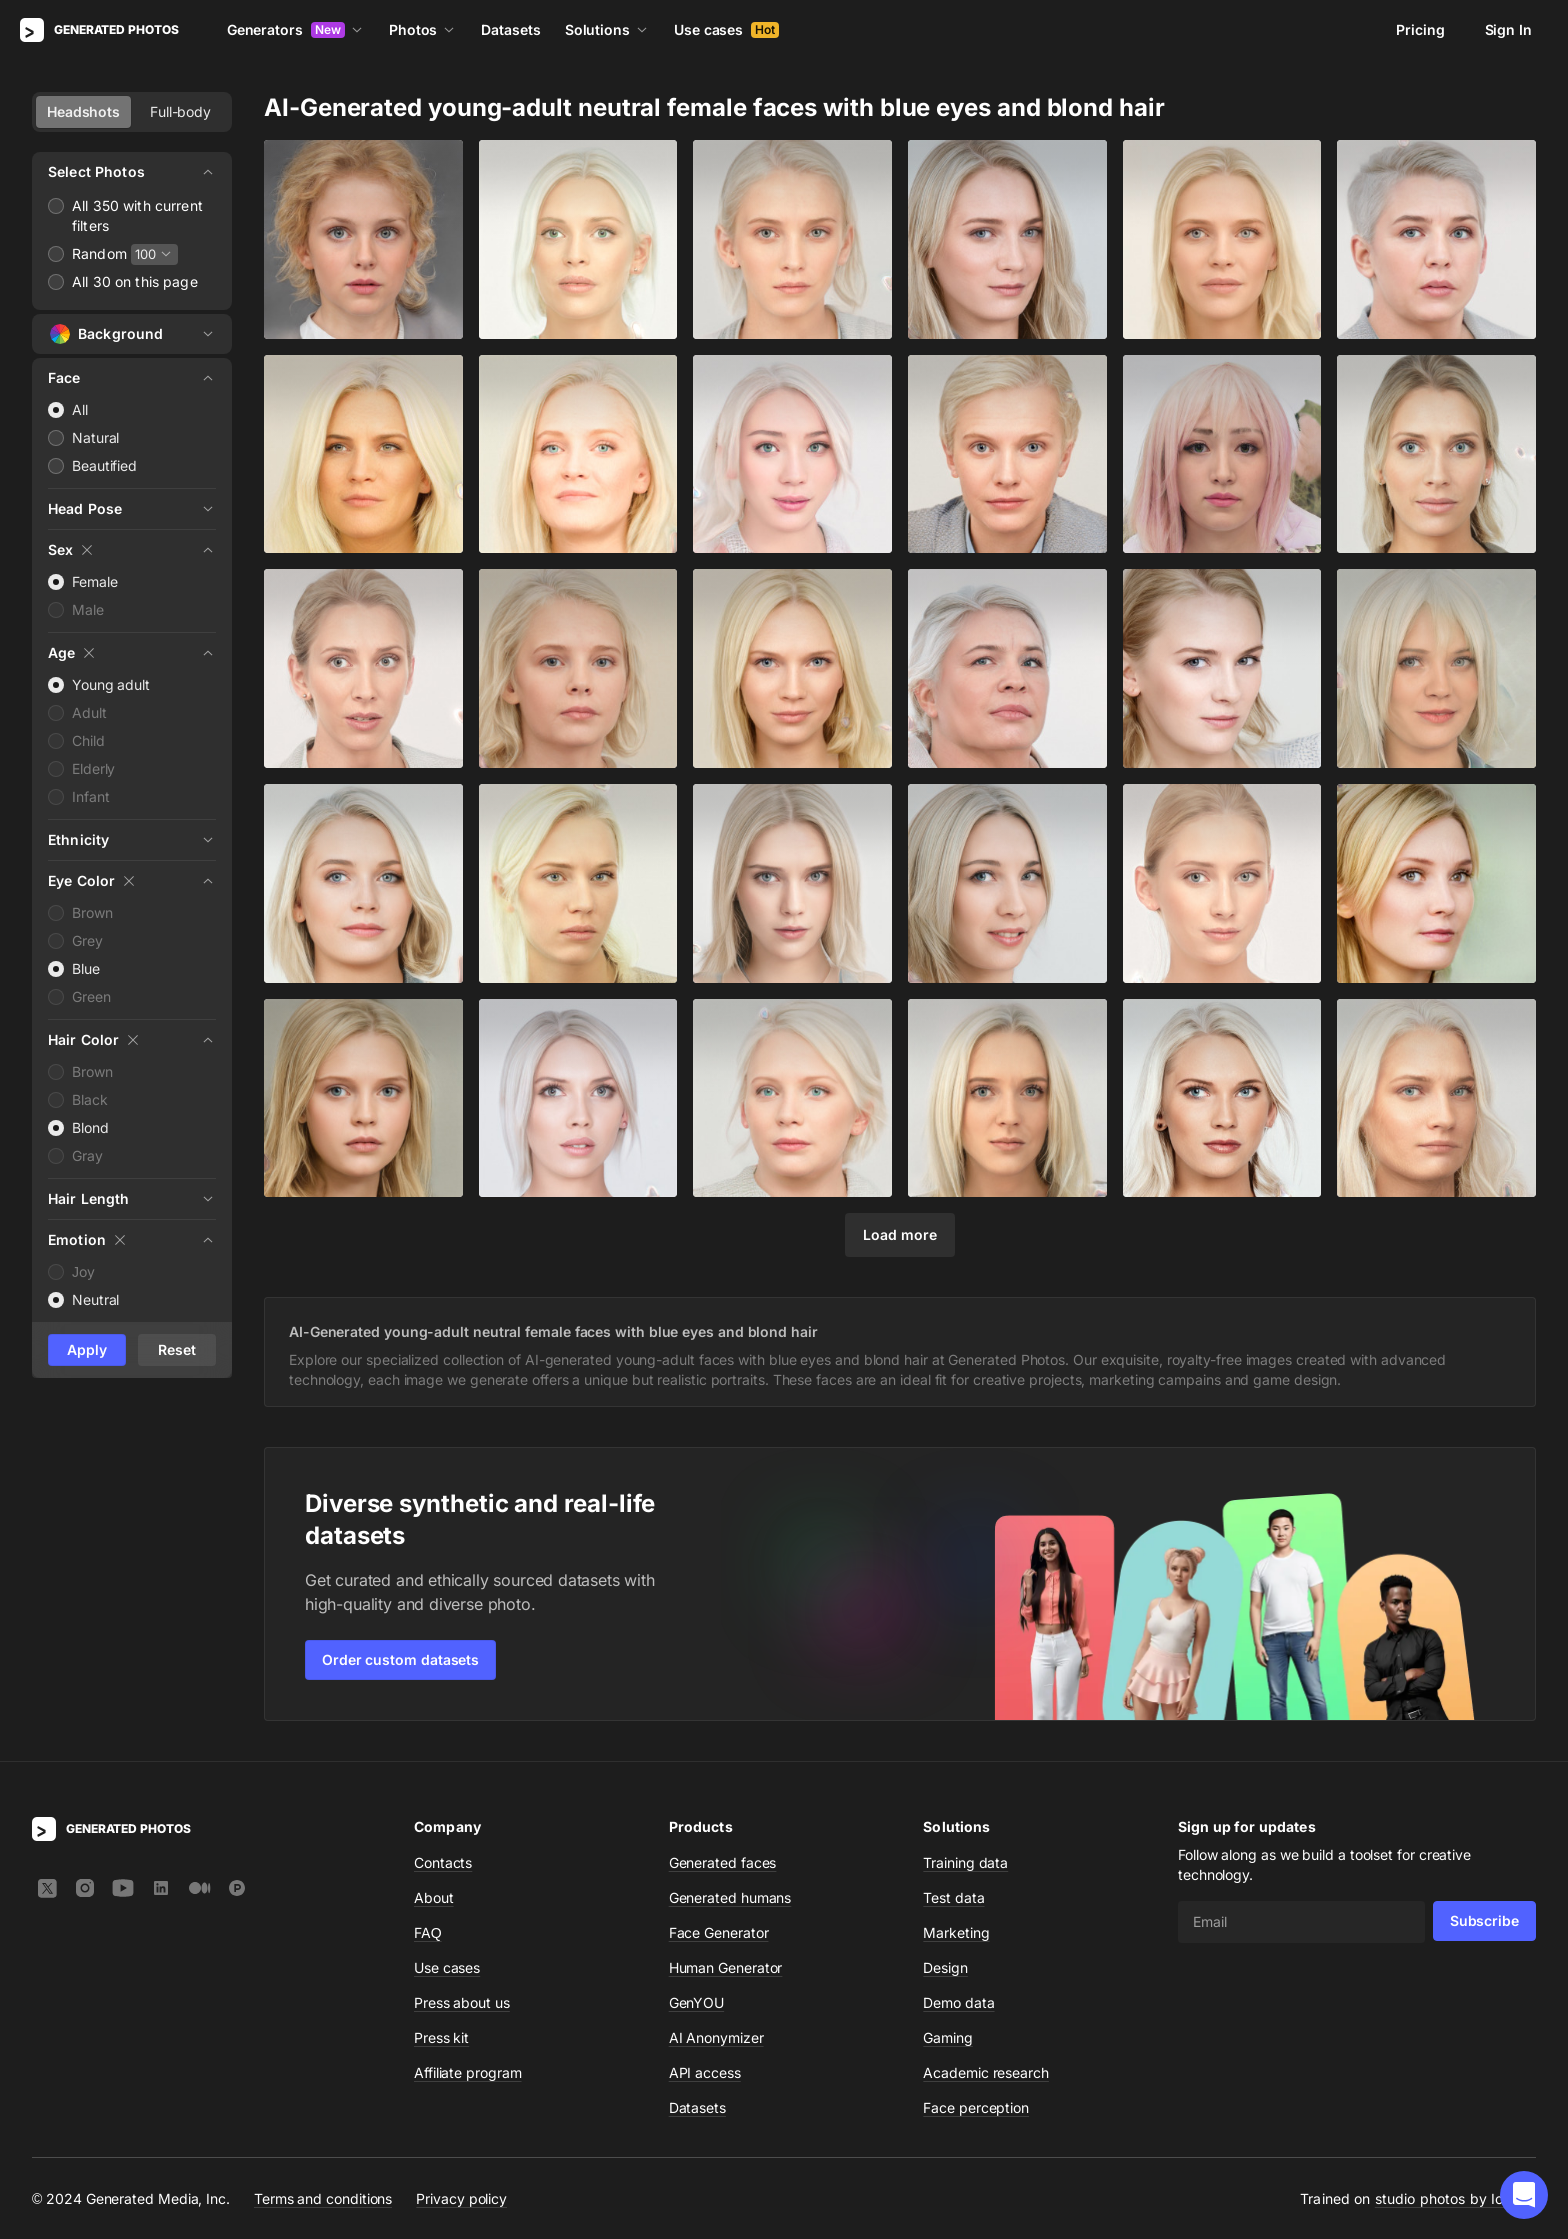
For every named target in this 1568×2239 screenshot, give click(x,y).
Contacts (443, 1862)
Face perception (976, 2107)
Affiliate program (468, 2072)
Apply (87, 1349)
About (434, 1897)
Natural (95, 437)
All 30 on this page (135, 281)
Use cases (726, 29)
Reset (177, 1349)
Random (99, 253)
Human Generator (726, 1967)
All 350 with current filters (137, 215)
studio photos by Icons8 (1455, 2198)
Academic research (986, 2072)
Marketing (956, 1932)
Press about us (462, 2002)
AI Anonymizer (716, 2037)
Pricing (1420, 29)
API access (705, 2072)
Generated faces (723, 1862)
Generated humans (730, 1897)
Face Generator (719, 1932)
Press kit (441, 2037)
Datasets (510, 29)
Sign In (1508, 29)
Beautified (104, 465)
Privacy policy (461, 2198)
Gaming (948, 2037)
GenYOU (697, 2002)
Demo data (958, 2002)
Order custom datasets (400, 1659)
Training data (965, 1862)
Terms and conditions (323, 2198)
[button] (1524, 2195)
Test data (953, 1897)
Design (945, 1967)
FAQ (428, 1932)
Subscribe (1484, 1920)
